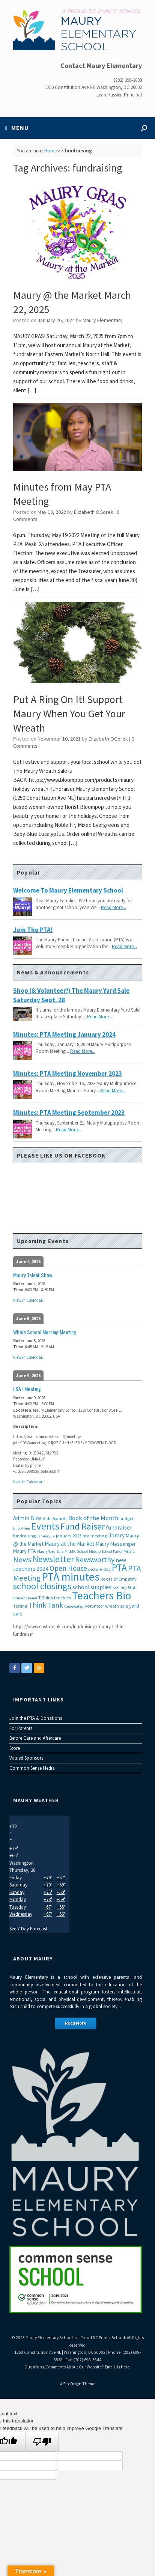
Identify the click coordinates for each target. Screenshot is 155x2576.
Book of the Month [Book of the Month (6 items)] (93, 1518)
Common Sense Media (32, 1768)
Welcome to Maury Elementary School (68, 890)
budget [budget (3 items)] (126, 1518)
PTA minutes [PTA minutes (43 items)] (70, 1577)
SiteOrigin (72, 2383)
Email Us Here (117, 2367)
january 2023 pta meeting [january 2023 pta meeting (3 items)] (81, 1536)
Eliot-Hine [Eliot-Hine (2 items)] (21, 1528)
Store (14, 1748)
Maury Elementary (103, 320)
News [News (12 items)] (22, 1559)
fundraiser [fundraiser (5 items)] (119, 1527)
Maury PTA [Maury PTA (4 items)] (24, 1551)
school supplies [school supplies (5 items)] (91, 1587)
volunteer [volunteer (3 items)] (94, 1606)
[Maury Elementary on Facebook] (14, 1668)
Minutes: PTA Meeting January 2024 (64, 1034)
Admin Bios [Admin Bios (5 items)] (27, 1518)
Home (50, 151)
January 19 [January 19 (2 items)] (46, 1536)
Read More (75, 2023)
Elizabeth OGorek (93, 512)
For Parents (20, 1728)
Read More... (113, 907)
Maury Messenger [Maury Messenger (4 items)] (116, 1543)
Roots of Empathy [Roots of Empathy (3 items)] (119, 1579)
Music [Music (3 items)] (129, 1551)
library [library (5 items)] (116, 1535)
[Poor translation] (42, 2441)
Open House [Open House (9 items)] (68, 1568)
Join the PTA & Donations (35, 1718)
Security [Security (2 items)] (119, 1587)
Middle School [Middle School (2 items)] (76, 1551)
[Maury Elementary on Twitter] (26, 1668)
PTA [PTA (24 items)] (119, 1567)
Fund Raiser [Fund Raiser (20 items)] (82, 1526)
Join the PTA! (33, 930)
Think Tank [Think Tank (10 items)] (46, 1604)
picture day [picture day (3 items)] (99, 1569)
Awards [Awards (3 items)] (60, 1518)
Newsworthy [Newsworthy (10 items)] (94, 1559)
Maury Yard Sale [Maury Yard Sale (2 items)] (50, 1551)
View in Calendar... (29, 1300)
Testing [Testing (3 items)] (20, 1606)
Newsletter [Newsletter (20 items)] (53, 1559)
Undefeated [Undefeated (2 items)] (74, 1606)
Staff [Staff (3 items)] (132, 1587)
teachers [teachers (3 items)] (62, 1597)
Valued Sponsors (26, 1758)
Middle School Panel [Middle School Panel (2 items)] (105, 1551)
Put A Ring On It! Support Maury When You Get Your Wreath (69, 714)
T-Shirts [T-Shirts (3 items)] (45, 1597)
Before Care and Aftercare (35, 1738)
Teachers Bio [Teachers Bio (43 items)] (101, 1595)
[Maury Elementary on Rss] (39, 1668)
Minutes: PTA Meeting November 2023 (67, 1073)
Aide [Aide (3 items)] (47, 1518)
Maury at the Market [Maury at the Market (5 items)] (70, 1543)
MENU (17, 127)
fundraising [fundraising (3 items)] (24, 1536)
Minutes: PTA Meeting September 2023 (69, 1112)
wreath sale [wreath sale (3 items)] (116, 1606)
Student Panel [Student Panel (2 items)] (25, 1598)
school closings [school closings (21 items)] (42, 1586)
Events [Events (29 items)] (45, 1526)
